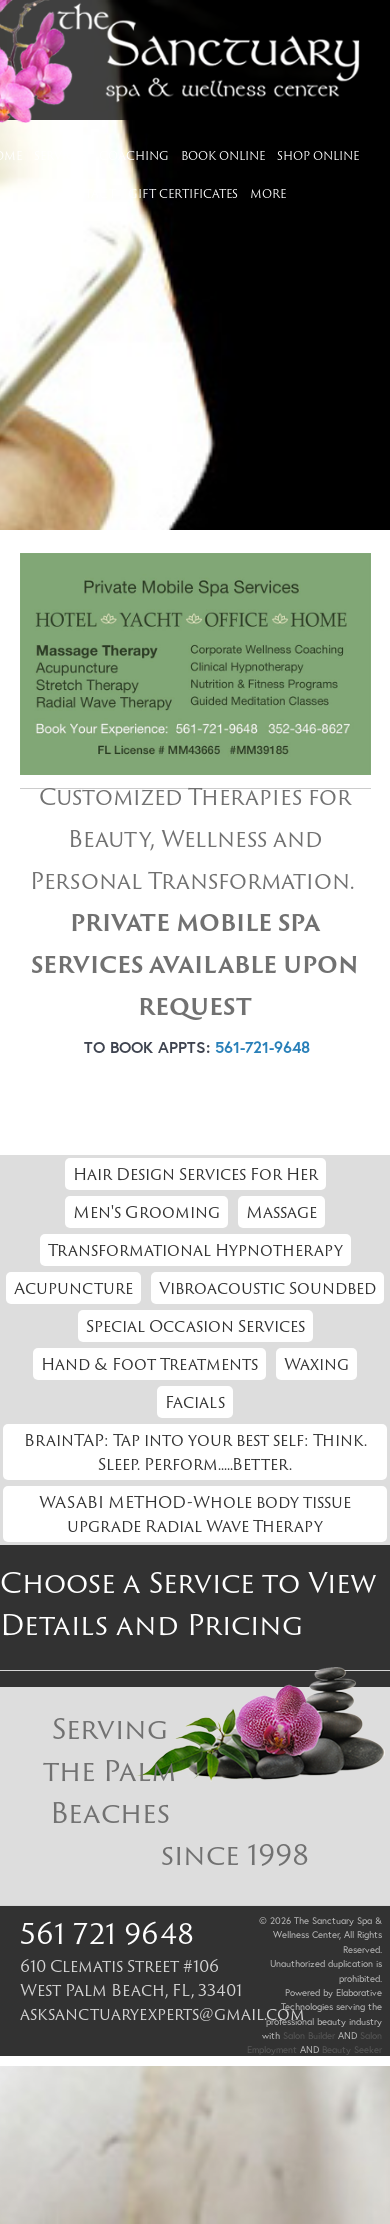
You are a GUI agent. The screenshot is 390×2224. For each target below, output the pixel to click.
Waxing (316, 1364)
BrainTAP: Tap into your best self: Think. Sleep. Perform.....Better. (195, 1452)
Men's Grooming (146, 1212)
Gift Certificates (183, 193)
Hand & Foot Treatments (149, 1364)
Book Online (223, 155)
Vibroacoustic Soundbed (267, 1288)
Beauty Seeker (352, 2049)
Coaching (134, 155)
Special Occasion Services (195, 1326)
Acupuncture (73, 1288)
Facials (195, 1402)
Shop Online (318, 155)
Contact (86, 193)
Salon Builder (309, 2035)
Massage (281, 1212)
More (268, 193)
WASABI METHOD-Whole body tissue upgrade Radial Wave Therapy (195, 1514)
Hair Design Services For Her (195, 1174)
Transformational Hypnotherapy (195, 1250)
